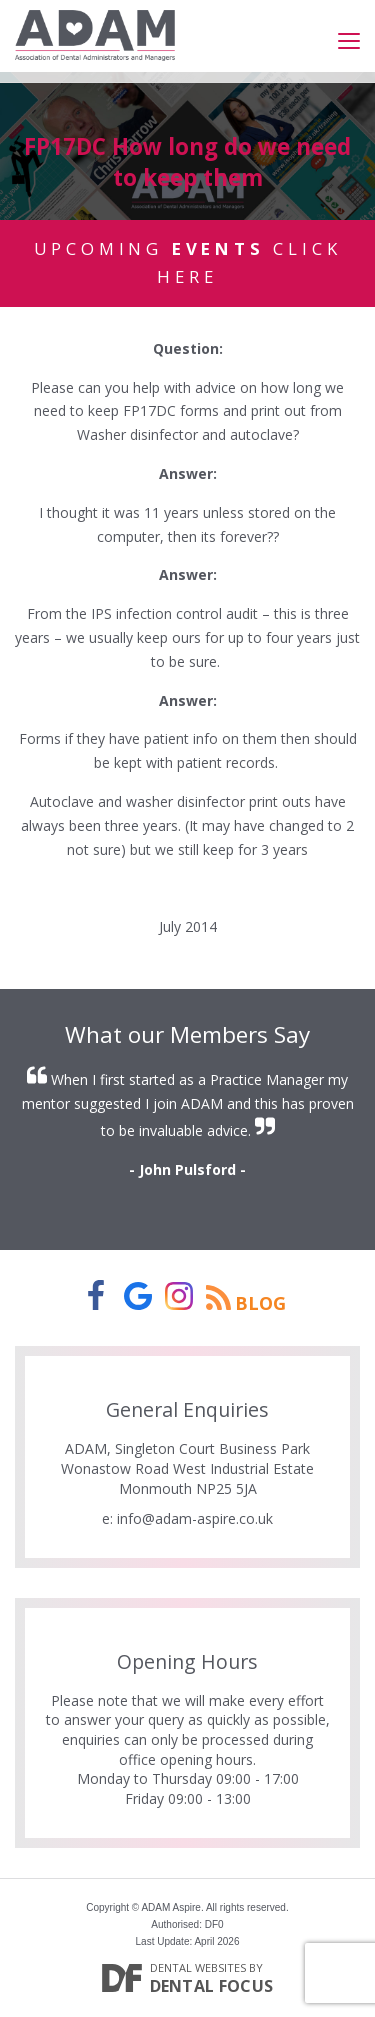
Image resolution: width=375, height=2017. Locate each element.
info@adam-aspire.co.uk (195, 1518)
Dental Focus (212, 1986)
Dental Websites (198, 1967)
